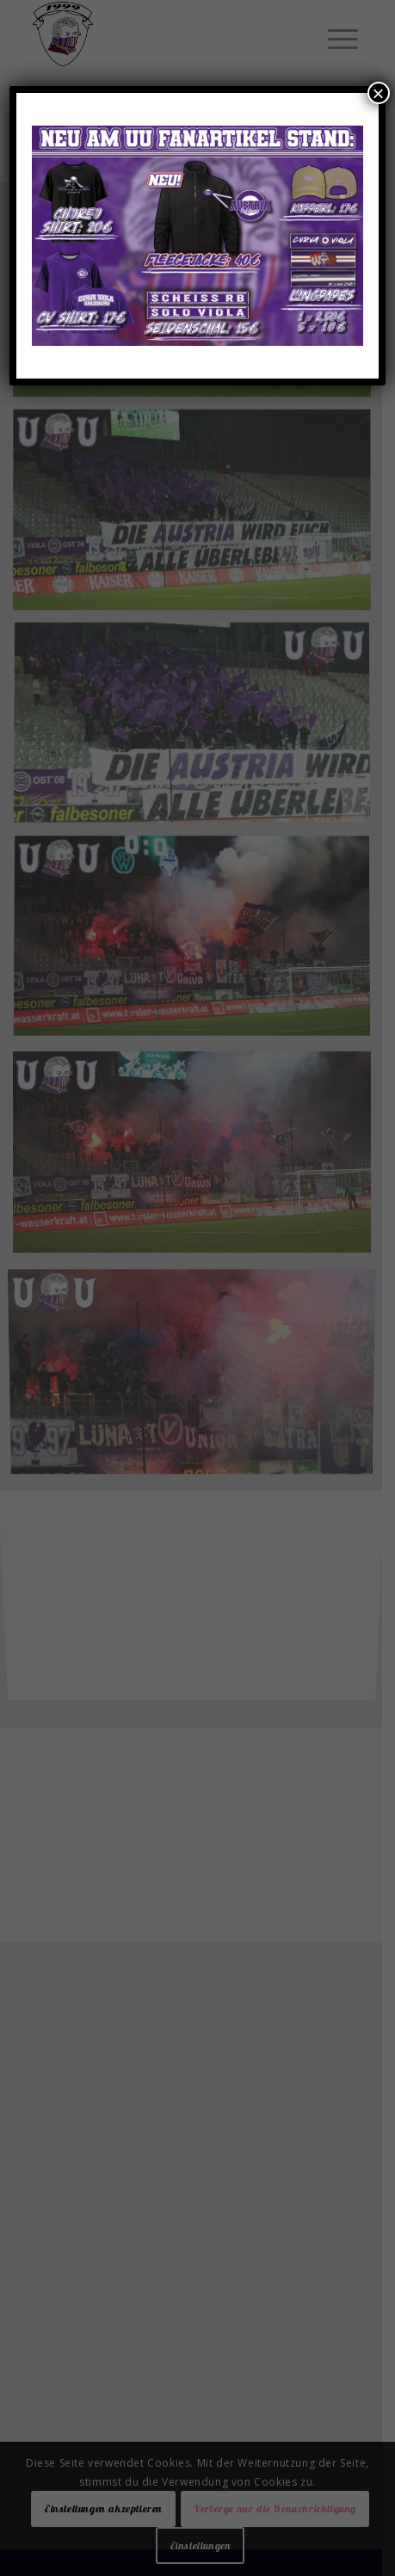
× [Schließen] (379, 93)
